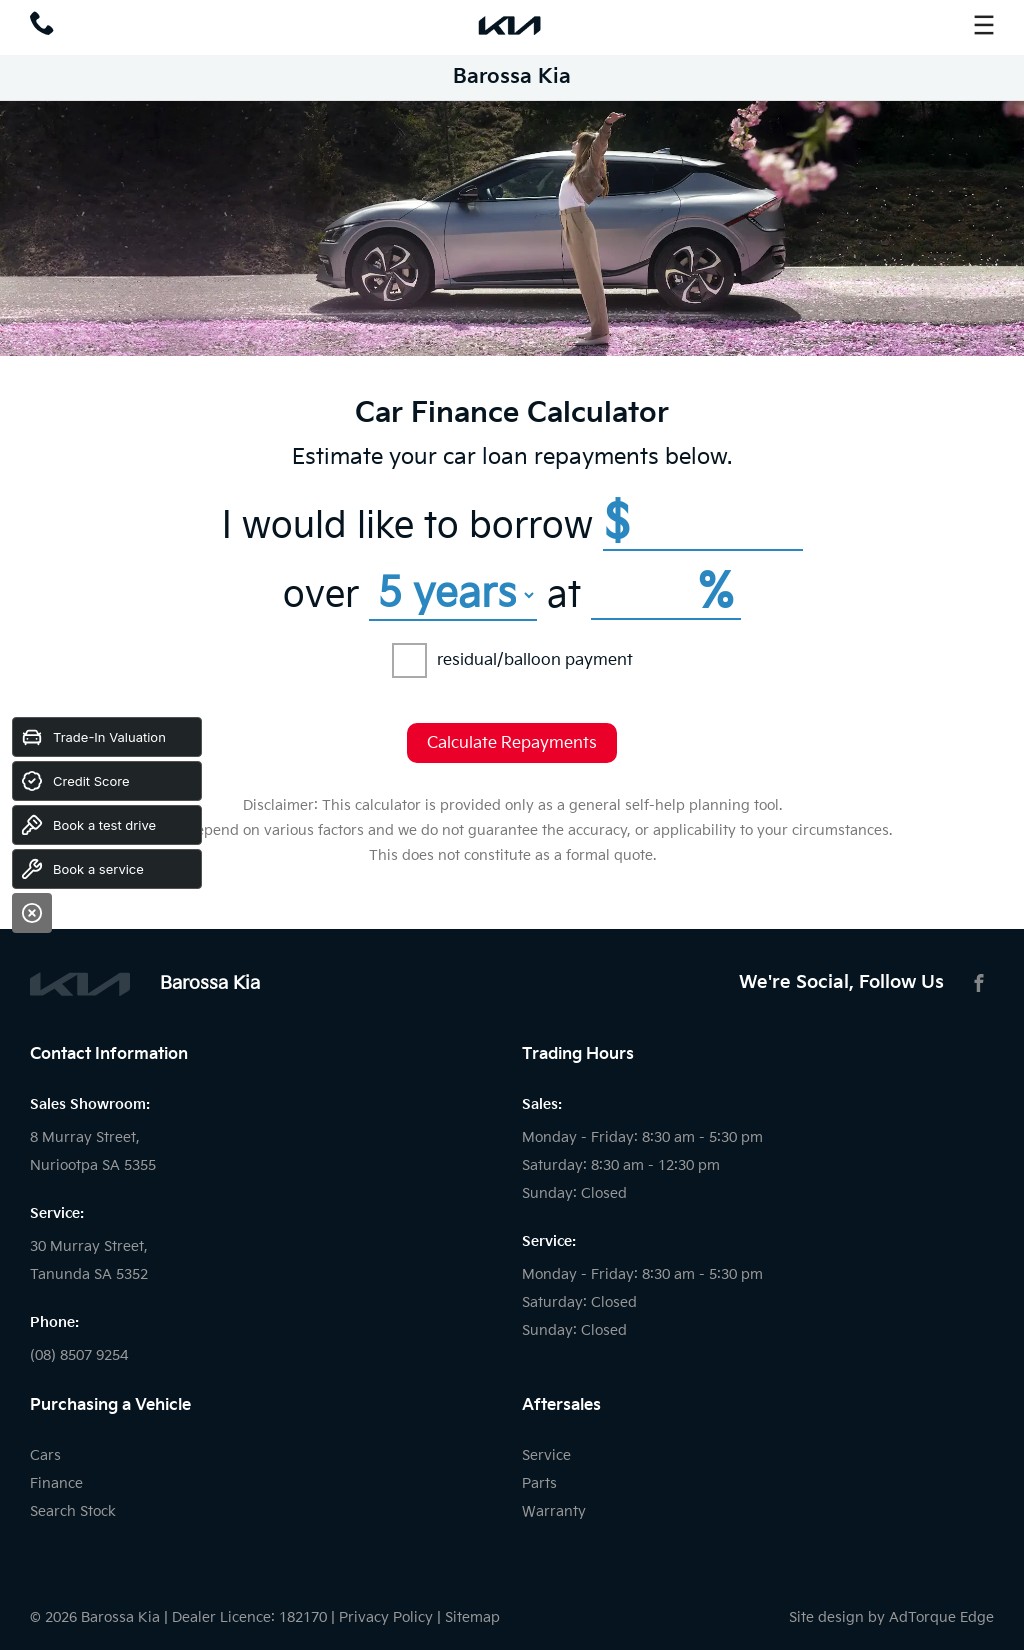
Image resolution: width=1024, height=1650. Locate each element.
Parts (539, 1483)
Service (546, 1455)
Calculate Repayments (512, 743)
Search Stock (73, 1511)
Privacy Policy (386, 1617)
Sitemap (472, 1617)
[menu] (984, 25)
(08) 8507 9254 (79, 1355)
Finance (56, 1483)
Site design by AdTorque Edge (891, 1617)
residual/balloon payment (512, 660)
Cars (45, 1455)
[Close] (32, 913)
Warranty (554, 1511)
